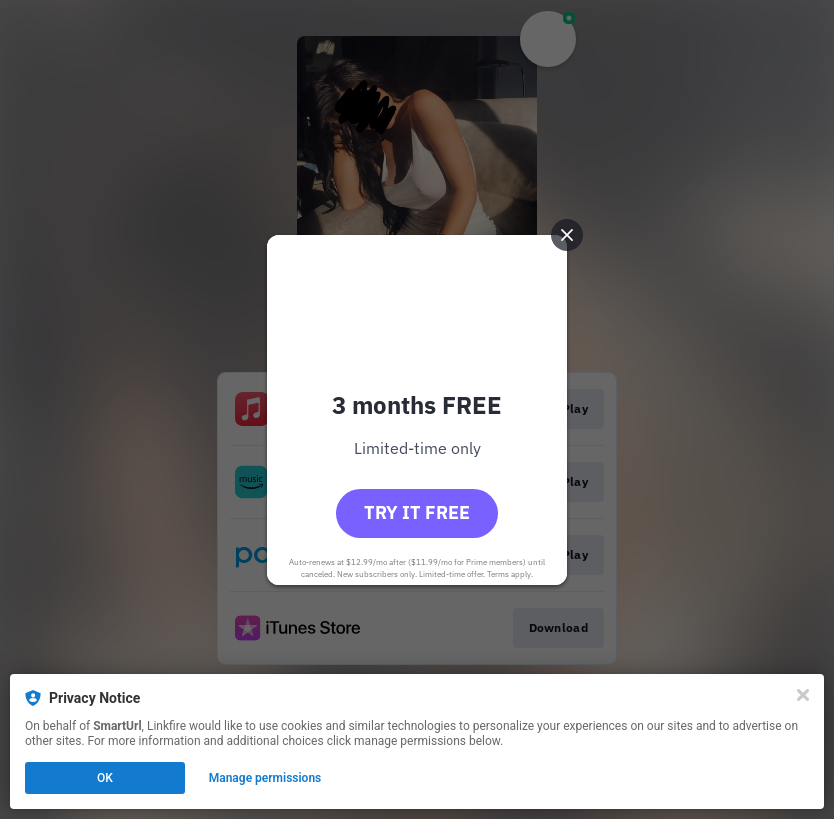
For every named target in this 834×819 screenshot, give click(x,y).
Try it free (417, 512)
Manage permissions (265, 778)
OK (105, 778)
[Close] (803, 695)
